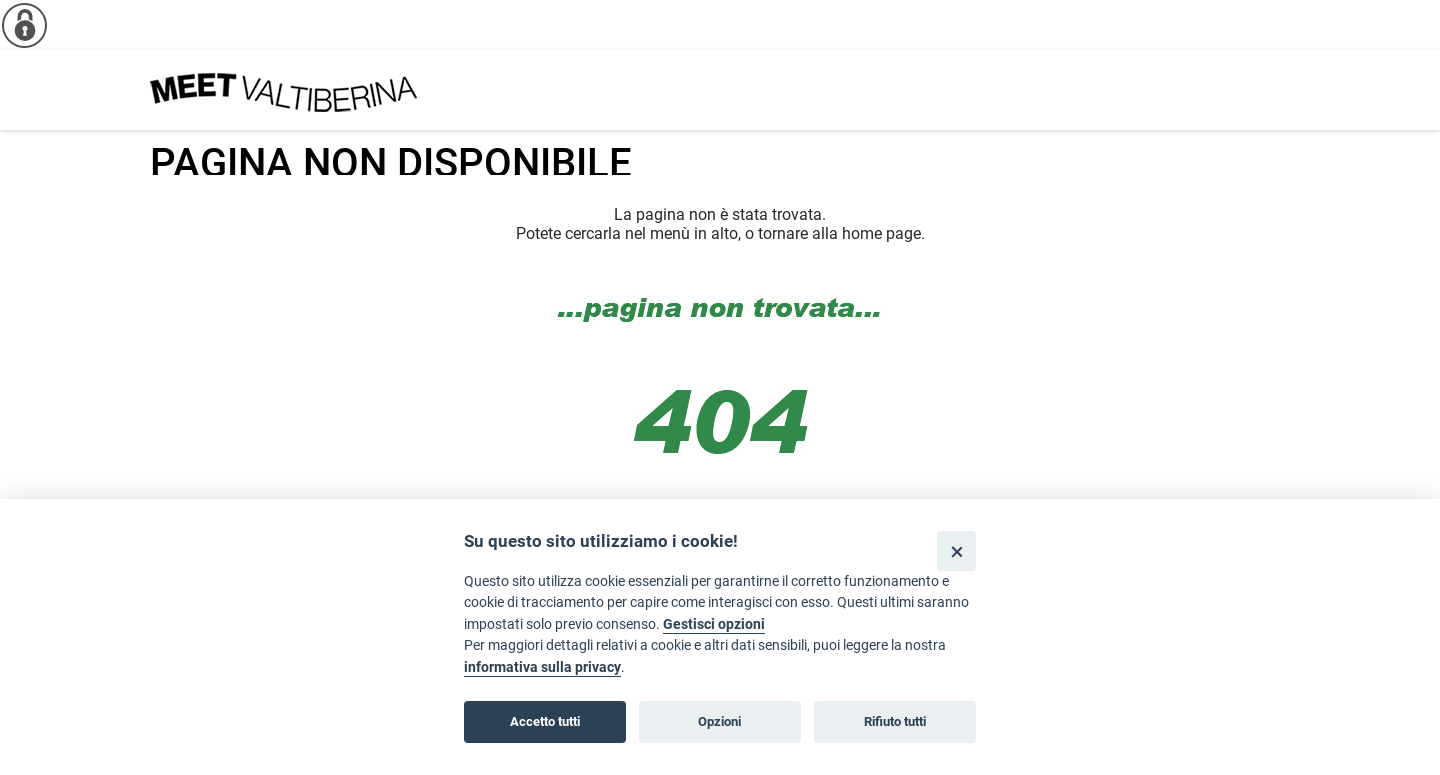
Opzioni (719, 721)
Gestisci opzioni (714, 624)
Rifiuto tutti (895, 721)
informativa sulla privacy (542, 667)
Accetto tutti (545, 721)
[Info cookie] (25, 25)
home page (881, 233)
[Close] (956, 550)
